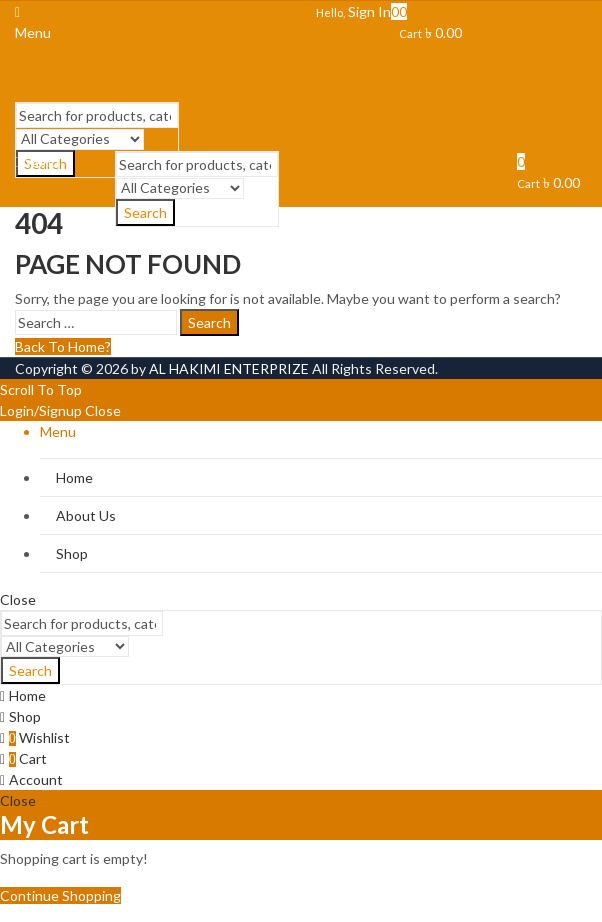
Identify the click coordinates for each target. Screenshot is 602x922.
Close (103, 410)
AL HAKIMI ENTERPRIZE (229, 368)
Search (209, 322)
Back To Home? (63, 346)
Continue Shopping (60, 895)
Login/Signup (41, 410)
